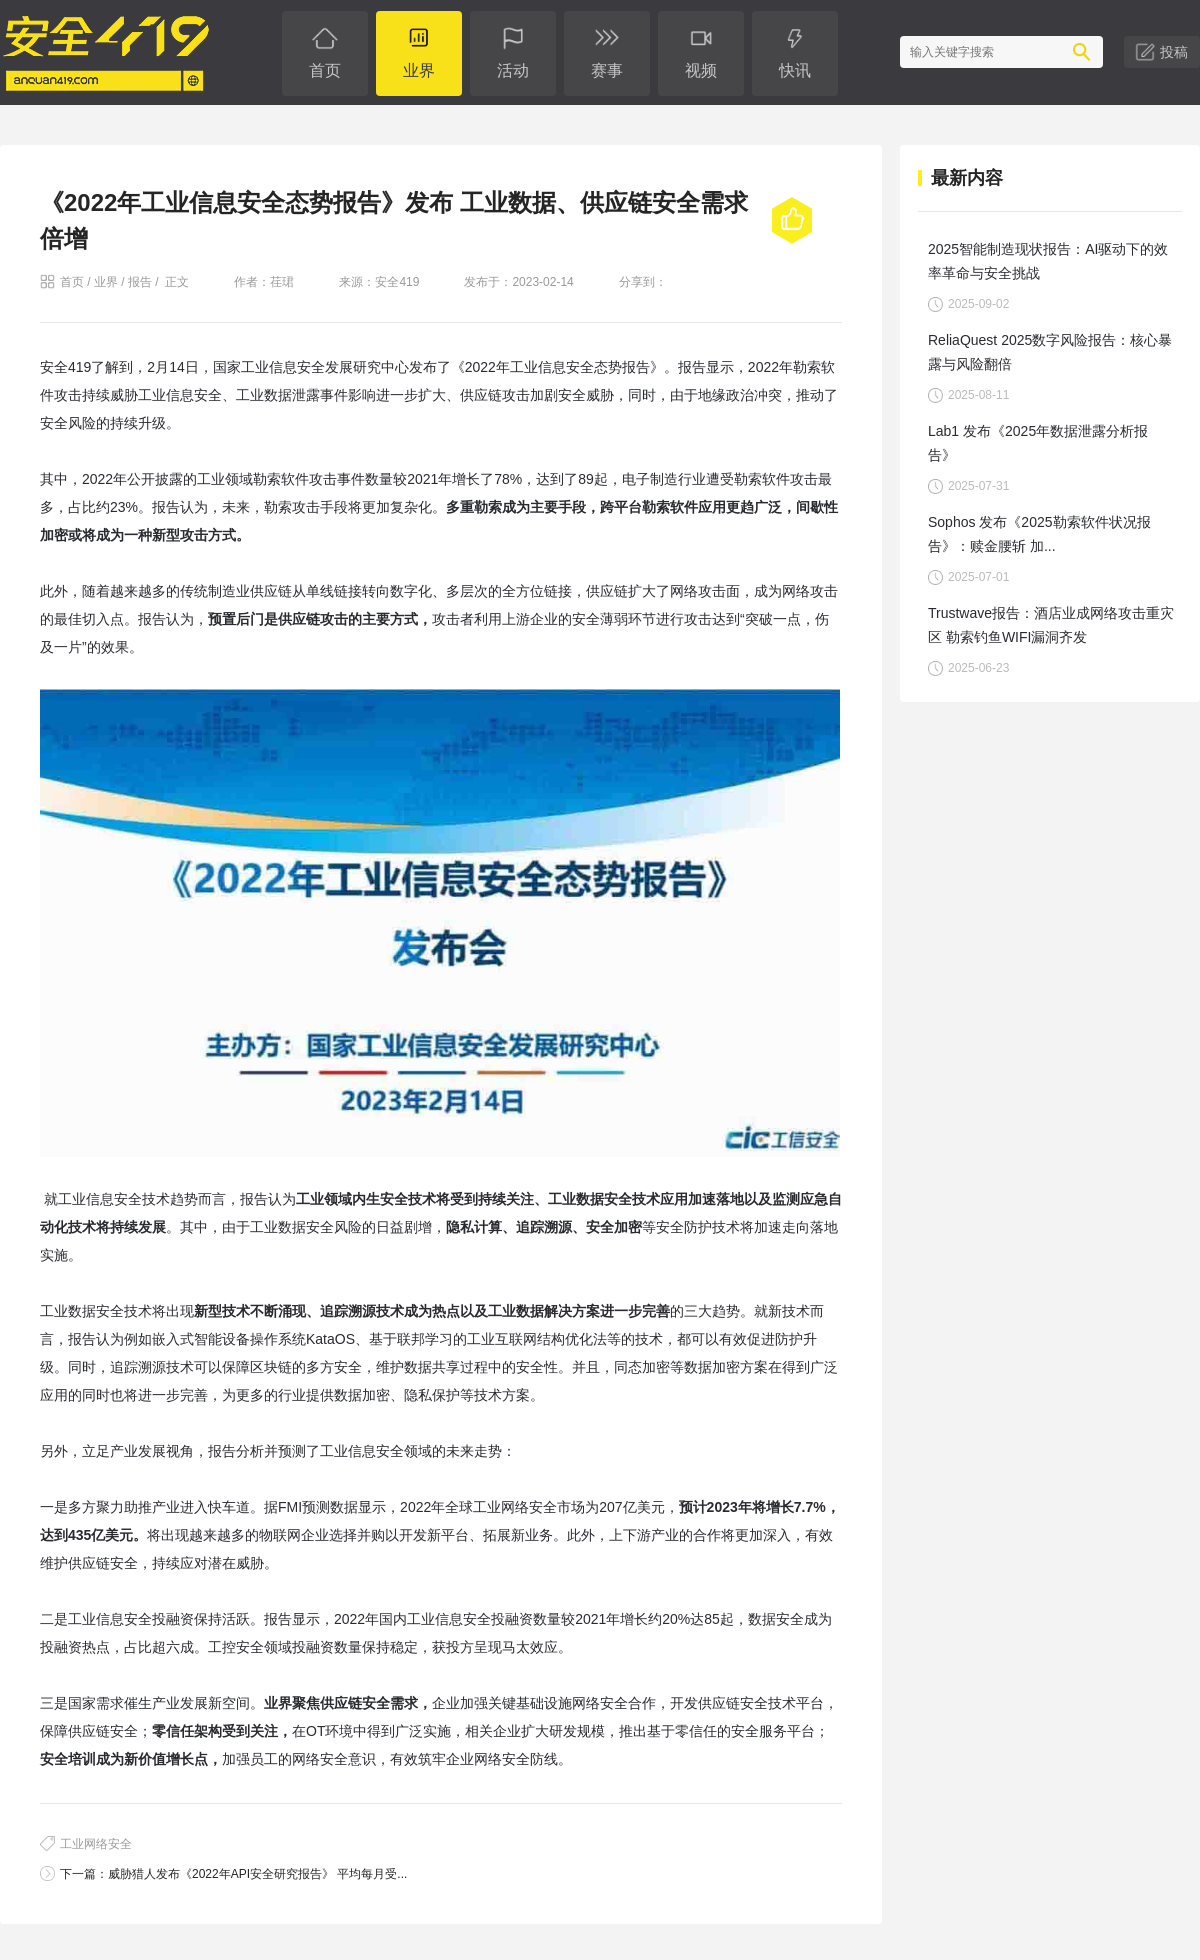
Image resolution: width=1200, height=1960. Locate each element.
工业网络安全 (96, 1844)
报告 (140, 282)
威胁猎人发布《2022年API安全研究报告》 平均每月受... (257, 1874)
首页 (72, 282)
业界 (106, 282)
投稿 (1174, 52)
